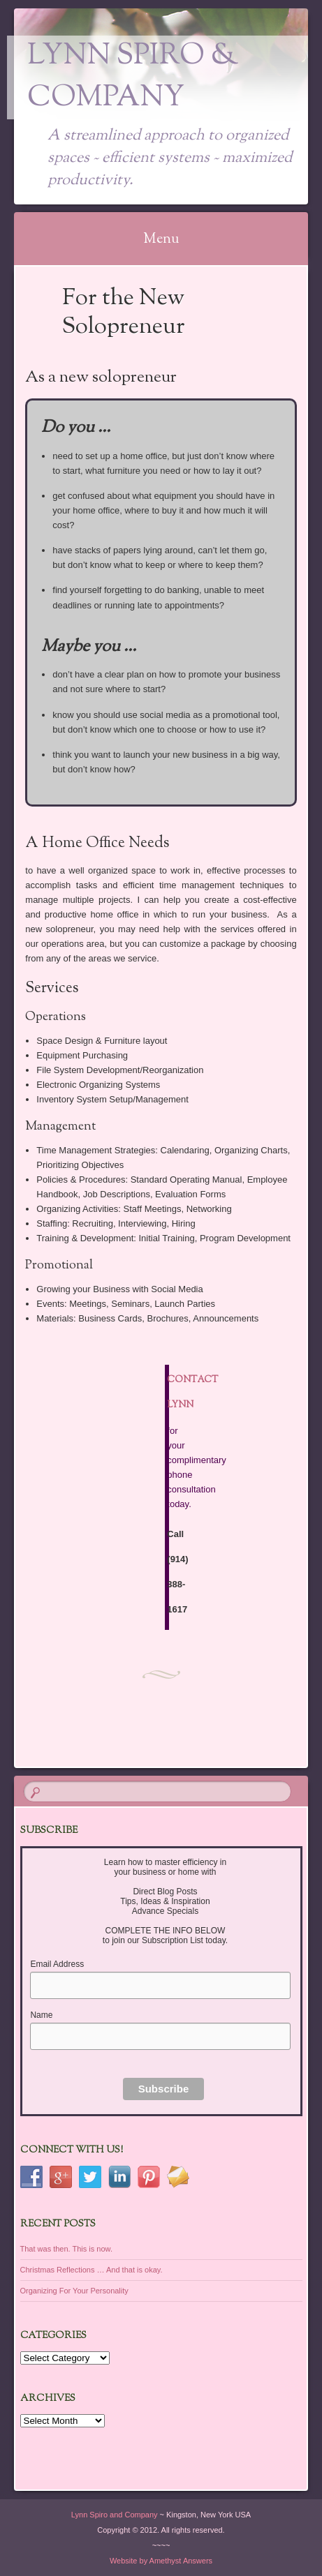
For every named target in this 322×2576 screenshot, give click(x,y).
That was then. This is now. (66, 2249)
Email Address (57, 1964)
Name (41, 2015)
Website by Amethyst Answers (161, 2560)
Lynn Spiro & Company (133, 77)
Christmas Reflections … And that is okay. (91, 2270)
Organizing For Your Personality (74, 2290)
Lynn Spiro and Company (114, 2514)
